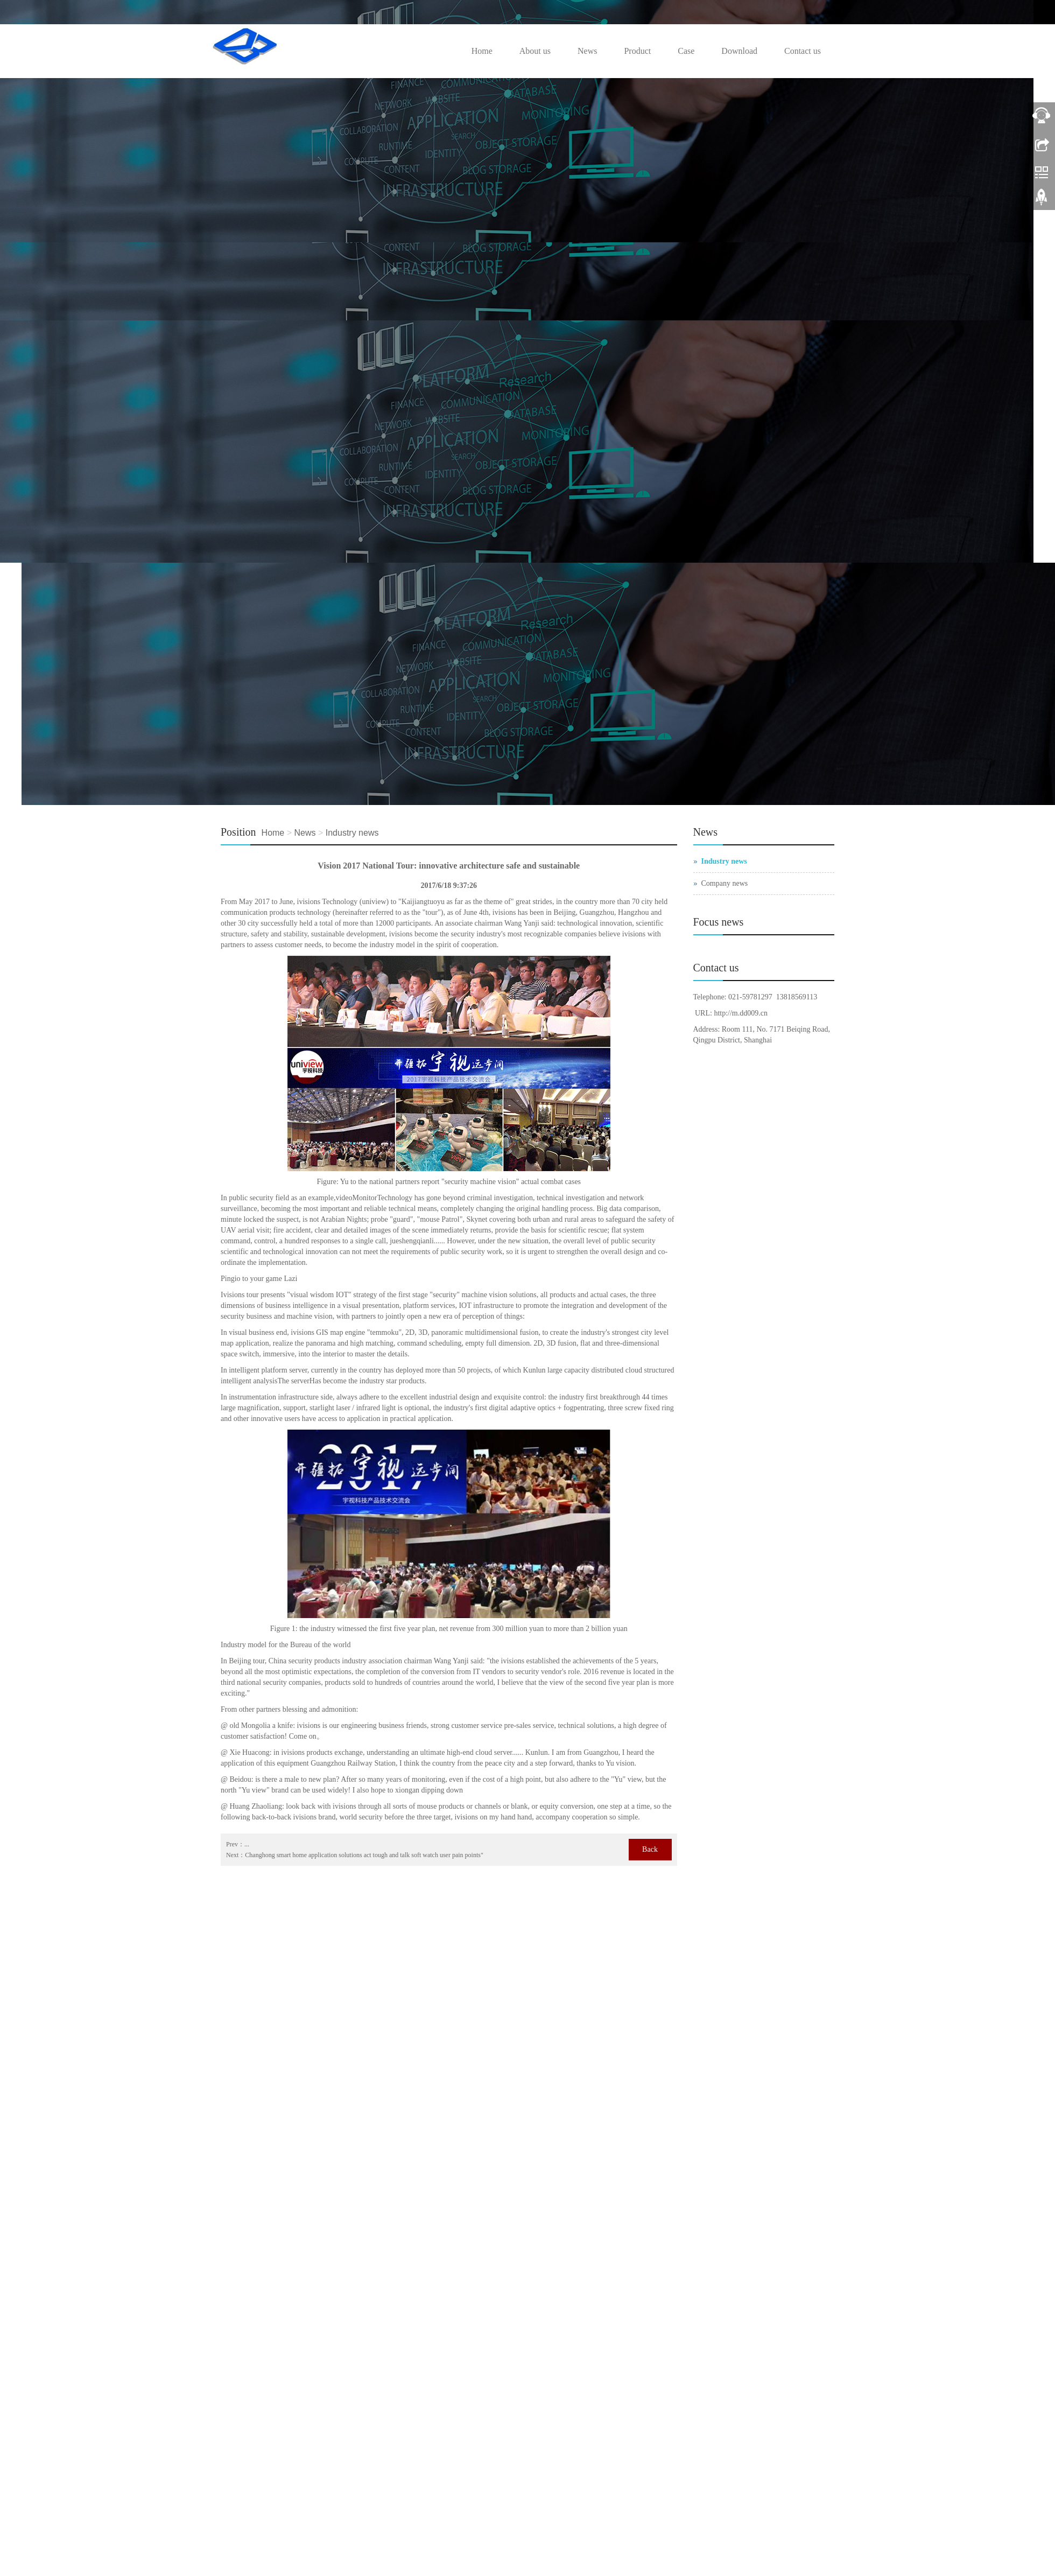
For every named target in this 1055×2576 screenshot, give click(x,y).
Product (637, 50)
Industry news (352, 832)
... (246, 1844)
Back (650, 1849)
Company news (724, 883)
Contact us (802, 50)
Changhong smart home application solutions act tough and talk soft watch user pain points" (364, 1855)
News (587, 50)
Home (482, 50)
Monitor (365, 1198)
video (343, 1198)
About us (535, 50)
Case (686, 50)
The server (293, 1381)
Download (739, 50)
